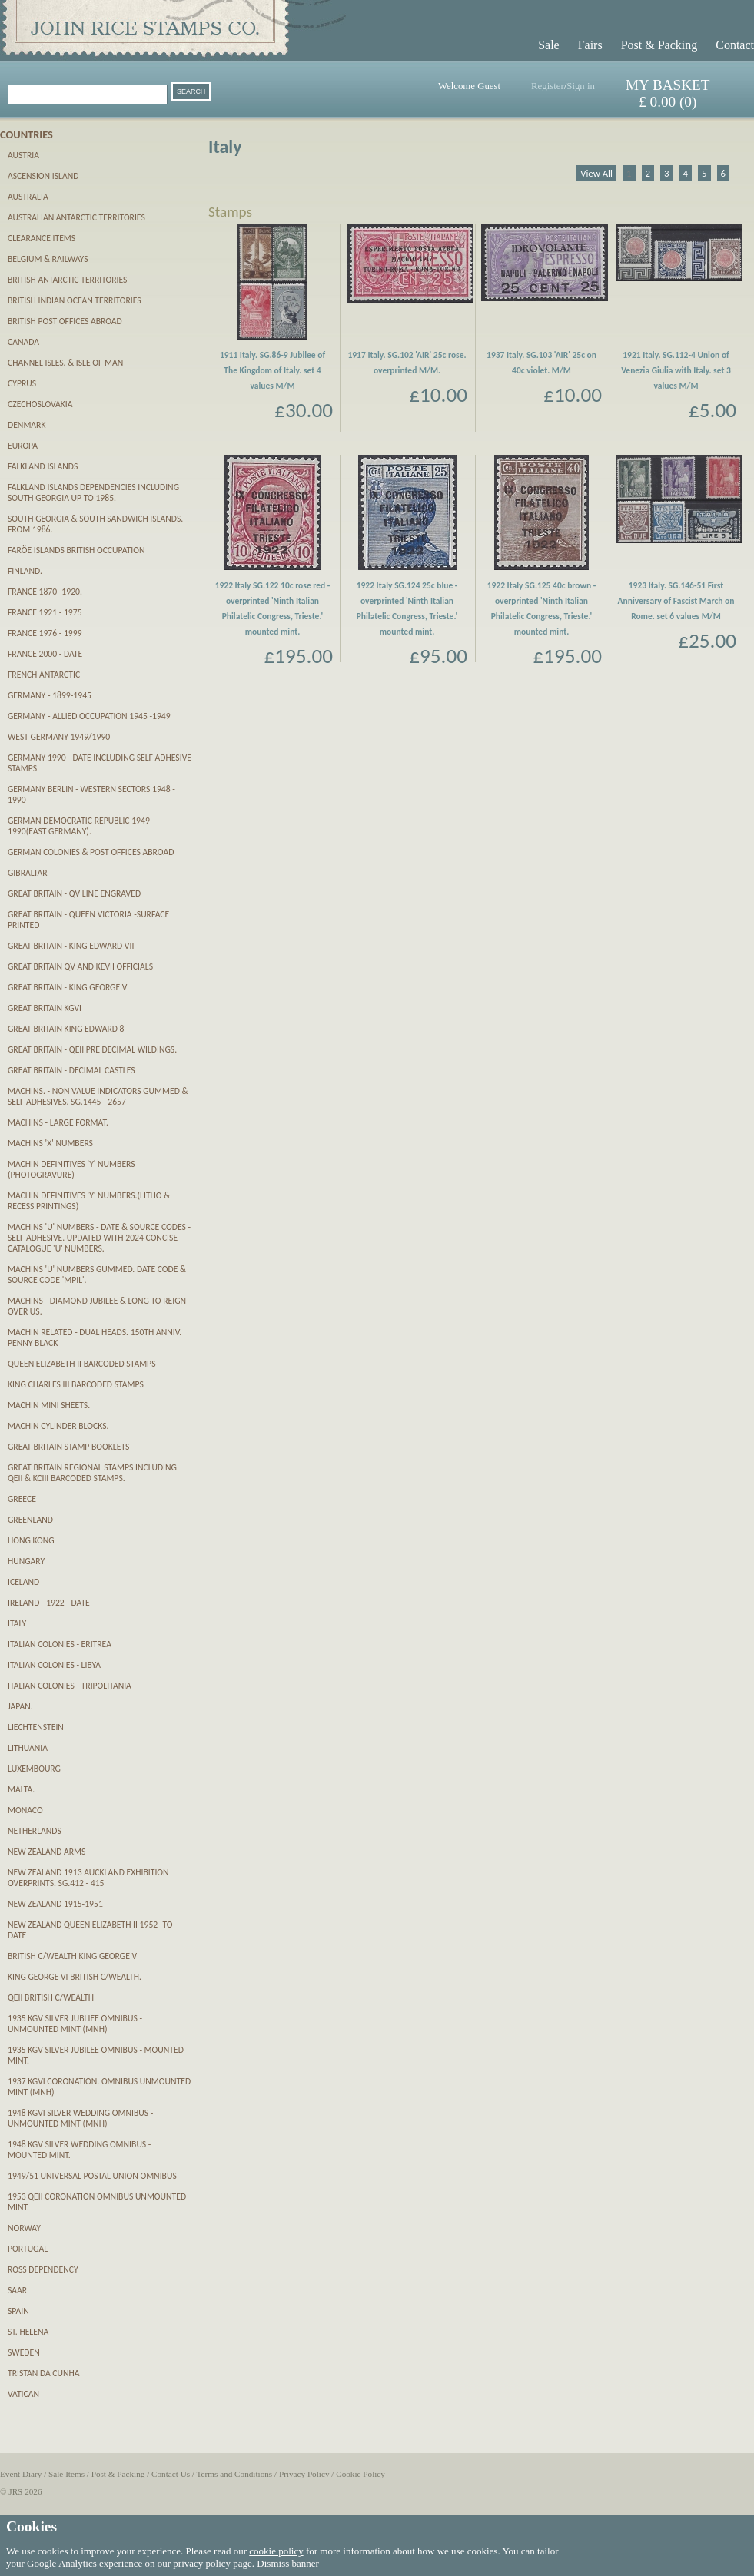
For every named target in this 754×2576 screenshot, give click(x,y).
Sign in (580, 86)
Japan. (20, 1706)
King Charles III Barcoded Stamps (76, 1384)
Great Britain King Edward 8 (66, 1028)
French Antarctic (44, 674)
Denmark (26, 424)
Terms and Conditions (235, 2473)
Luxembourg (34, 1768)
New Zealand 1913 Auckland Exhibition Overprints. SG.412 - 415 (88, 1877)
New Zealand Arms (46, 1851)
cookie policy (276, 2551)
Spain (18, 2311)
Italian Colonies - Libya (54, 1664)
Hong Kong (31, 1540)
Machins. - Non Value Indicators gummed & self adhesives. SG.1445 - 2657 (98, 1096)
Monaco (25, 1810)
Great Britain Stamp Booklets (68, 1446)
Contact (735, 44)
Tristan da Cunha (44, 2373)
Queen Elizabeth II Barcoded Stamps (81, 1363)
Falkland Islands (43, 466)
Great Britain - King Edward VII (71, 945)
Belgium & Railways (48, 259)
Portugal (28, 2248)
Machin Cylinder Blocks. (58, 1426)
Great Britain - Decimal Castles (71, 1070)
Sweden (24, 2352)
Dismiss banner (288, 2563)
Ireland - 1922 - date (49, 1602)
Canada (23, 342)
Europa (23, 445)
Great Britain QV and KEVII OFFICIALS (80, 966)
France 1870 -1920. (45, 591)
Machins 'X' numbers (50, 1143)
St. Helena (28, 2331)
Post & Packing (659, 44)
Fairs (590, 44)
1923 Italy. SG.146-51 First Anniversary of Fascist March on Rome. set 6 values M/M (676, 601)
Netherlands (34, 1830)
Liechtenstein (36, 1727)
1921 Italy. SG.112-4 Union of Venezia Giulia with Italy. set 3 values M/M (676, 370)
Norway (24, 2228)
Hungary (26, 1561)
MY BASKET (668, 85)
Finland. (25, 570)
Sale (549, 44)
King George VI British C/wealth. (74, 1976)
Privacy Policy (304, 2473)
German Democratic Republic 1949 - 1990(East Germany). (81, 826)
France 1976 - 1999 (45, 633)
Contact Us (170, 2473)
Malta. (21, 1789)
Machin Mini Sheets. (49, 1405)
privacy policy (202, 2563)
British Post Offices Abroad (65, 321)
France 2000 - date (45, 653)
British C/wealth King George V (72, 1956)
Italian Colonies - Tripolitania (69, 1685)
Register (547, 86)
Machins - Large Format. (58, 1122)
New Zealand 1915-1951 (55, 1903)
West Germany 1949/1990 (59, 736)
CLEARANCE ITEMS (41, 238)
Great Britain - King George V (67, 987)
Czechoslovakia (40, 404)
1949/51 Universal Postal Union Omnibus (92, 2175)
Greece (22, 1499)
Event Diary (21, 2473)
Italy (17, 1623)
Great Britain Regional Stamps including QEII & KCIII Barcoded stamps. (92, 1473)
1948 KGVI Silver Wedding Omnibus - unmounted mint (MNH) (80, 2118)
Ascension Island (43, 176)
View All (596, 173)
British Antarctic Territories (67, 279)
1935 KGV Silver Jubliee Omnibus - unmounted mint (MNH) (75, 2023)
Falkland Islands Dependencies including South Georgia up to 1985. (93, 492)
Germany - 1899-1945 (49, 695)
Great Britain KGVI (44, 1008)
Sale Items (66, 2473)
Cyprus (22, 383)
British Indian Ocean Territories (74, 300)
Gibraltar (28, 872)
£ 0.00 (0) (667, 102)
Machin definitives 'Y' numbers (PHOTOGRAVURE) (71, 1169)
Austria (23, 155)
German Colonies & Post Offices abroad (91, 852)
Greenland (30, 1519)
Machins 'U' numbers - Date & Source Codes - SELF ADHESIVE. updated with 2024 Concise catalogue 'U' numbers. (99, 1238)
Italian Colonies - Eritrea (59, 1644)
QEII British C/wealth (51, 1997)
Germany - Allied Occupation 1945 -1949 (89, 716)
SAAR (17, 2290)
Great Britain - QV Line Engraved (74, 893)
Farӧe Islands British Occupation (76, 550)
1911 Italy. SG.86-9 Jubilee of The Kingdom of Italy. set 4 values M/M (272, 370)
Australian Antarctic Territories (76, 217)
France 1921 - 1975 (45, 612)
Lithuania (28, 1747)
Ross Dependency (43, 2269)
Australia (28, 196)
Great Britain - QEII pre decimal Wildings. (92, 1049)
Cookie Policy (360, 2473)
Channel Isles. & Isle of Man (65, 362)
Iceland (23, 1581)
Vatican (23, 2394)
